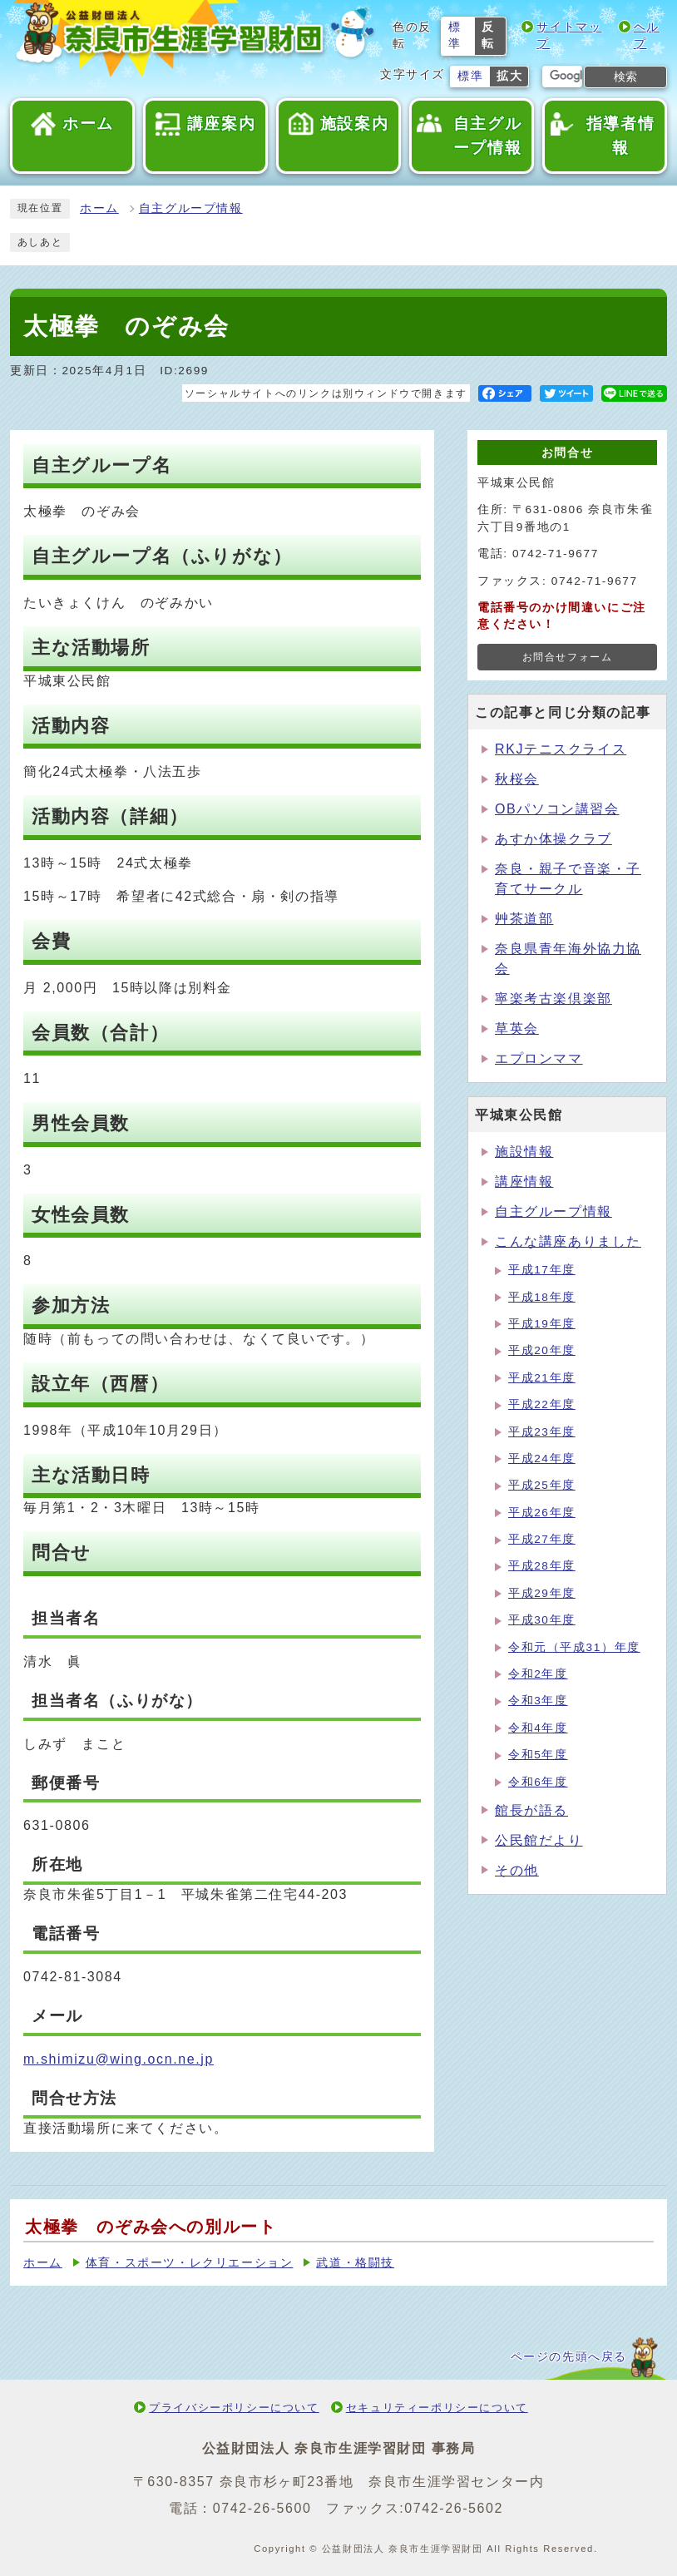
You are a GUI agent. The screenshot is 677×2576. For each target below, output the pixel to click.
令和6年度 (538, 1782)
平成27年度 (542, 1539)
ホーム (99, 208)
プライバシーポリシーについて (234, 2407)
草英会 (517, 1028)
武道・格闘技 (355, 2263)
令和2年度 (538, 1674)
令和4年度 (538, 1728)
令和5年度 (538, 1754)
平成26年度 (542, 1512)
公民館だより (539, 1840)
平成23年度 (542, 1432)
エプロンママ (539, 1058)
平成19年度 (542, 1324)
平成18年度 (542, 1297)
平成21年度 (542, 1378)
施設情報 (524, 1152)
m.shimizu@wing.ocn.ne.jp (118, 2059)
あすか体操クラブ (553, 839)
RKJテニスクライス (560, 749)
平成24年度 (542, 1458)
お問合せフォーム (567, 657)
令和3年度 (538, 1700)
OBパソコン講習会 (557, 809)
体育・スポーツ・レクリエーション (190, 2263)
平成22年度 (542, 1404)
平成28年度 (542, 1566)
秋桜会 (517, 779)
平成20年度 (542, 1350)
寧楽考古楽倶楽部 (553, 998)
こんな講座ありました (568, 1241)
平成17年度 (542, 1269)
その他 (517, 1870)
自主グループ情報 (191, 208)
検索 (625, 76)
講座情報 (524, 1181)
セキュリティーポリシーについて (437, 2407)
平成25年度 (542, 1485)
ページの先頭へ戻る (569, 2357)
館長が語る (531, 1810)
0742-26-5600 (262, 2508)
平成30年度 (542, 1620)
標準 (455, 35)
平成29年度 (542, 1593)
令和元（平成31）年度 (574, 1647)
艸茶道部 (524, 919)
